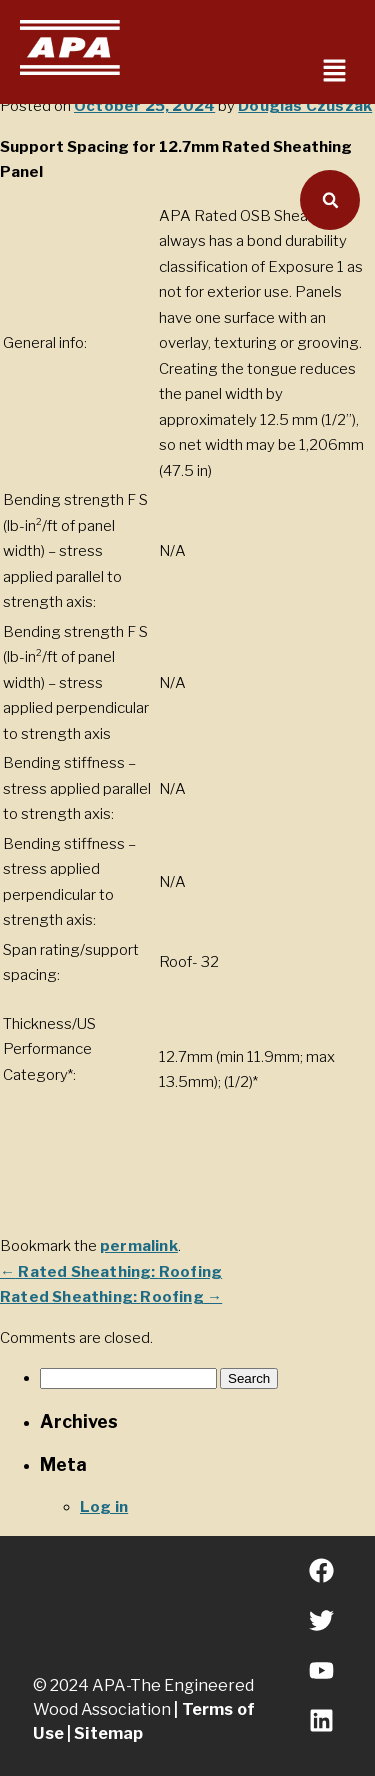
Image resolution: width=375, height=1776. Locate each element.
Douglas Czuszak (305, 106)
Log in (104, 1507)
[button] (335, 71)
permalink (139, 1246)
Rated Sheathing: (111, 1272)
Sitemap (108, 1733)
